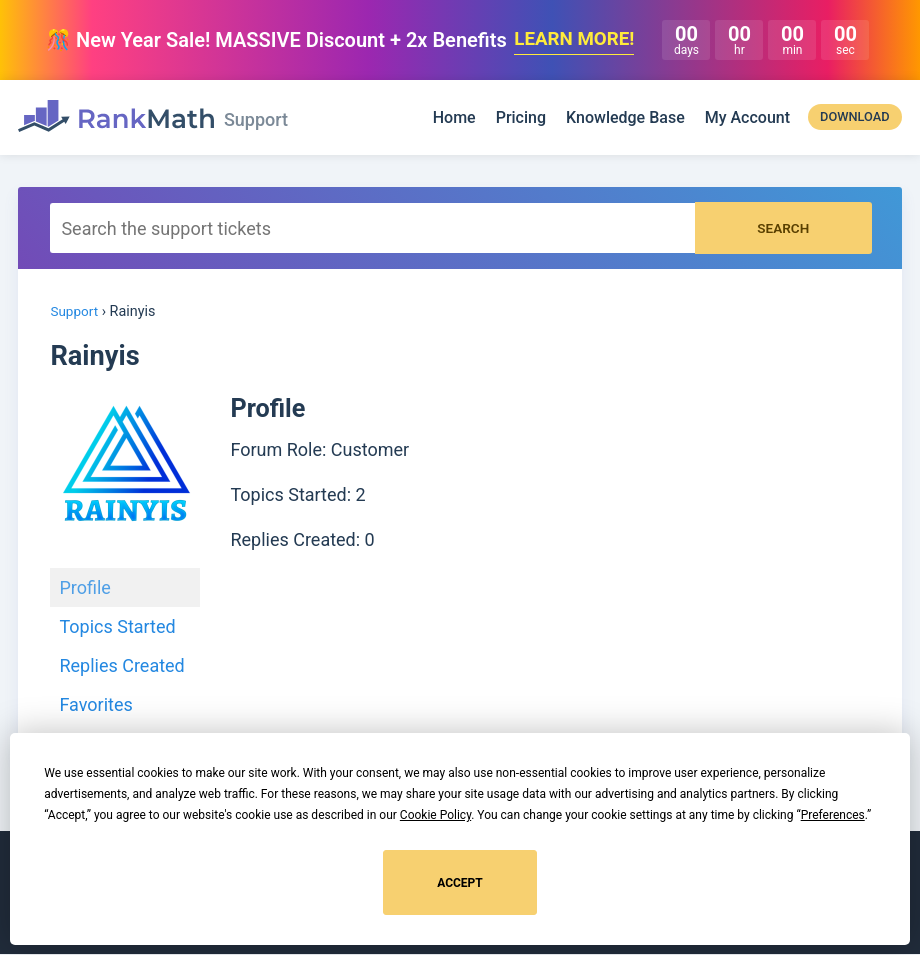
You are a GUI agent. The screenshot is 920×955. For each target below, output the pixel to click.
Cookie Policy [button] (435, 815)
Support (75, 312)
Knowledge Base (625, 118)
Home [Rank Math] (454, 118)
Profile (84, 588)
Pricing (521, 118)
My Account (747, 118)
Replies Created (121, 666)
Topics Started (117, 627)
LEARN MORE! (574, 40)
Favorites (95, 705)
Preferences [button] (833, 815)
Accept (460, 883)
